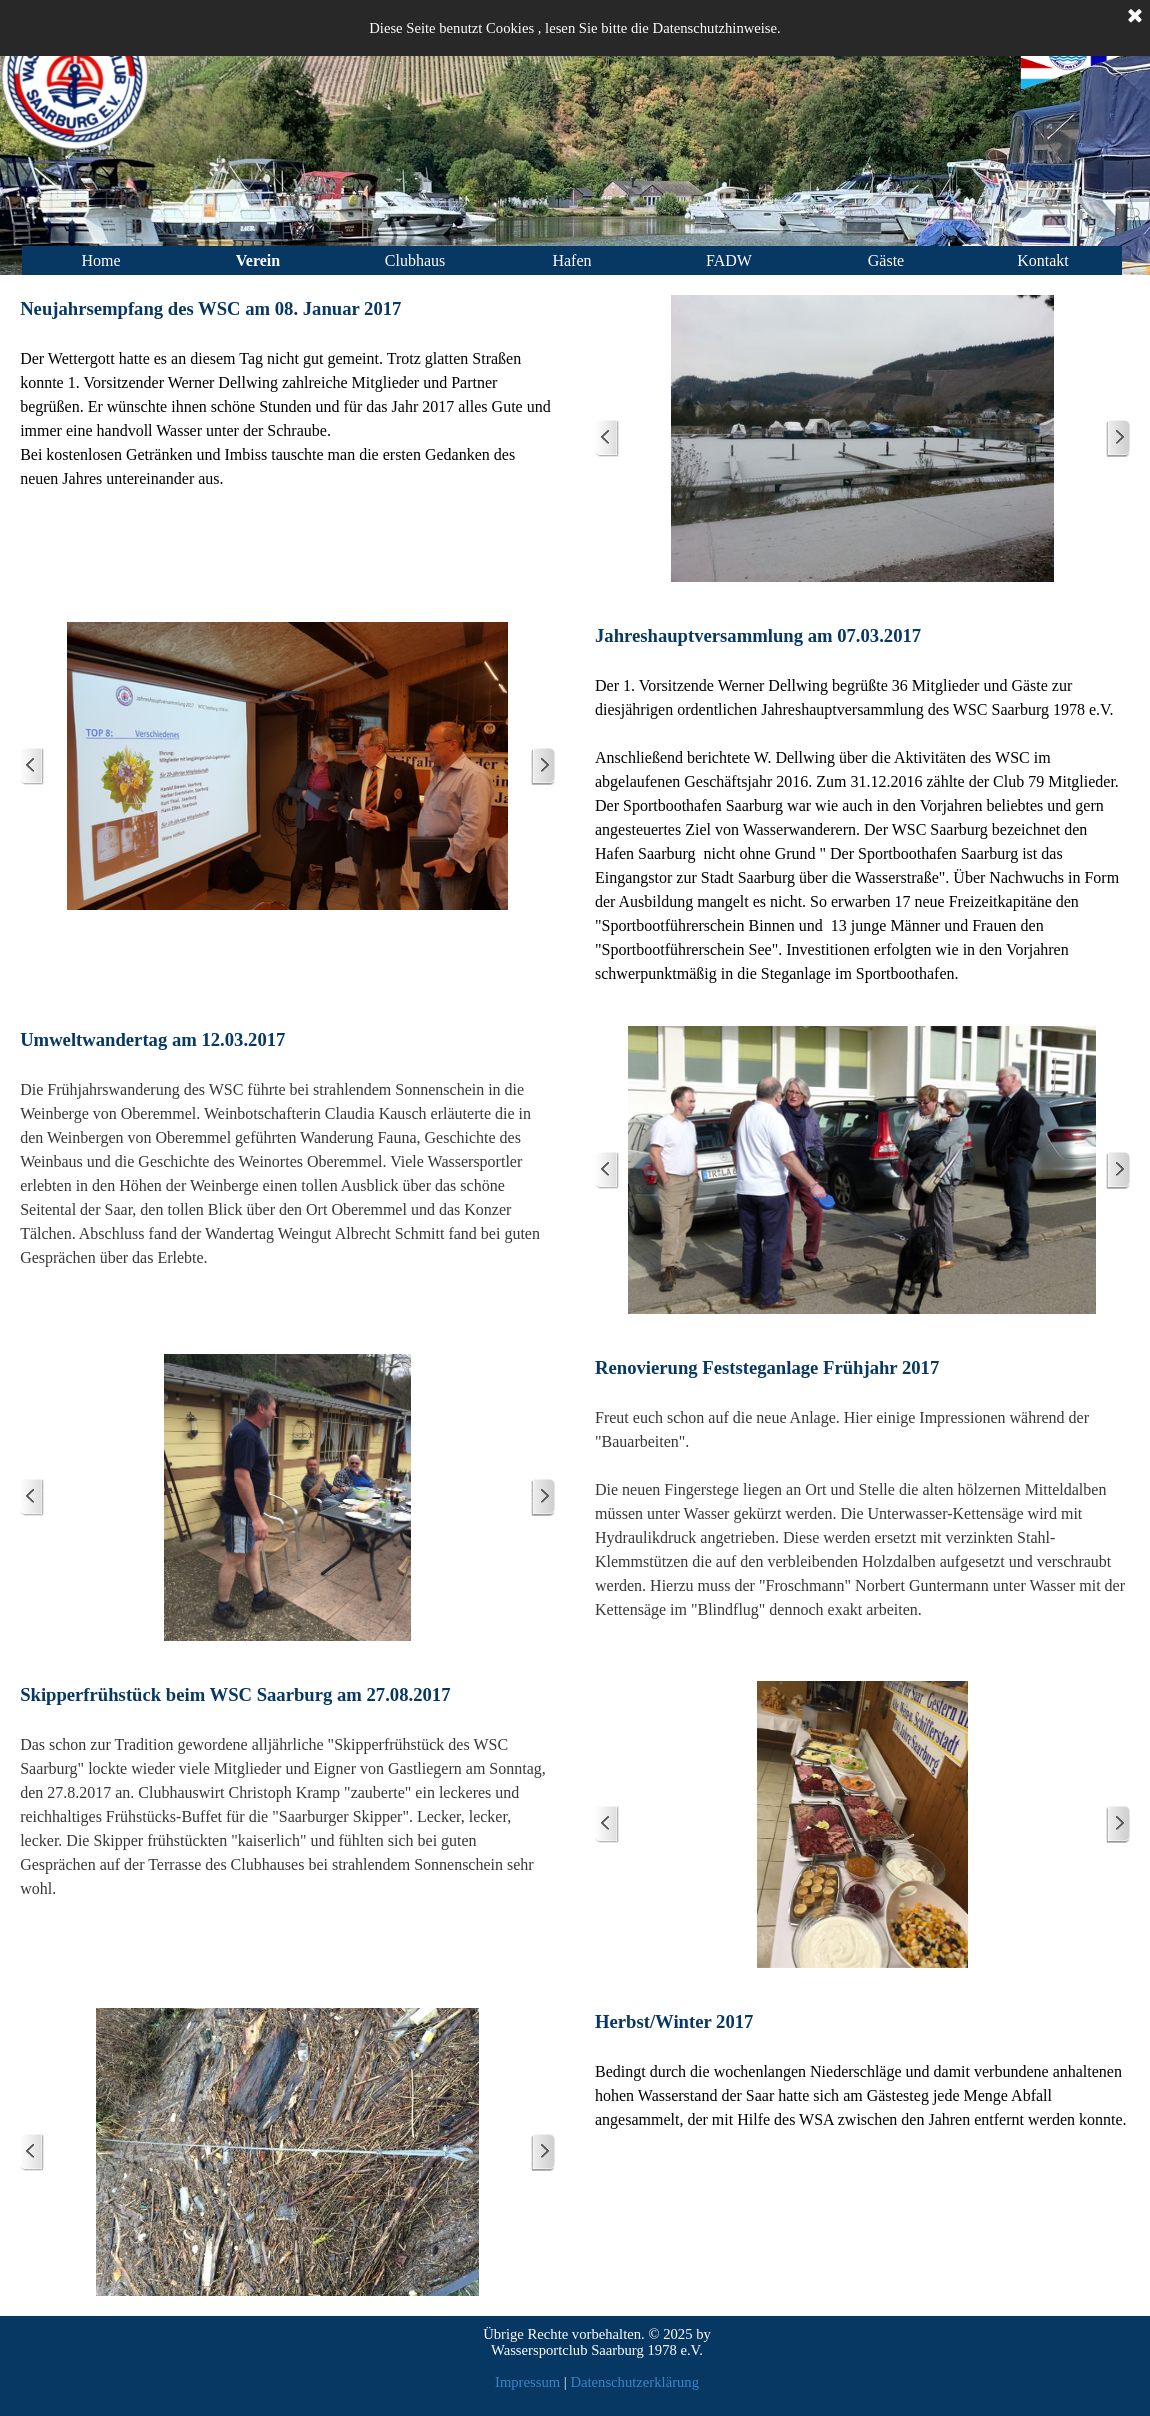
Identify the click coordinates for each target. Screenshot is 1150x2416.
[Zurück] (607, 438)
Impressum (527, 2382)
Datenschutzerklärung (634, 2382)
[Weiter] (1118, 438)
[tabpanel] (287, 393)
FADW (729, 260)
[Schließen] (1135, 17)
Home (100, 260)
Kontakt (1043, 260)
